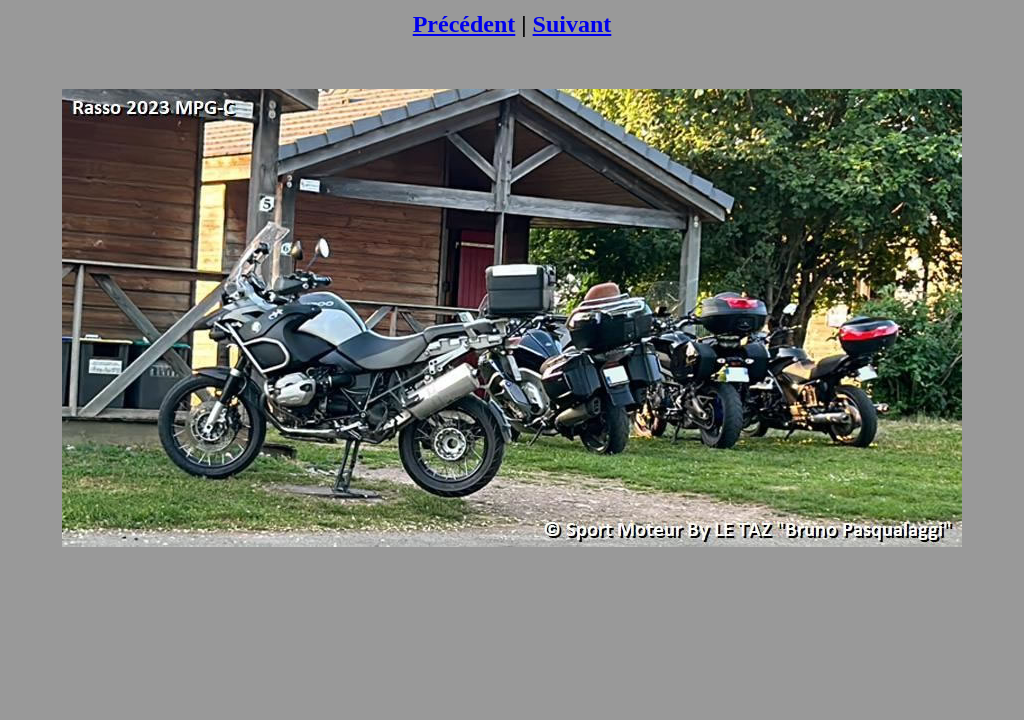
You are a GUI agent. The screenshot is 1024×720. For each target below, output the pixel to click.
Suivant (572, 24)
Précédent (464, 24)
